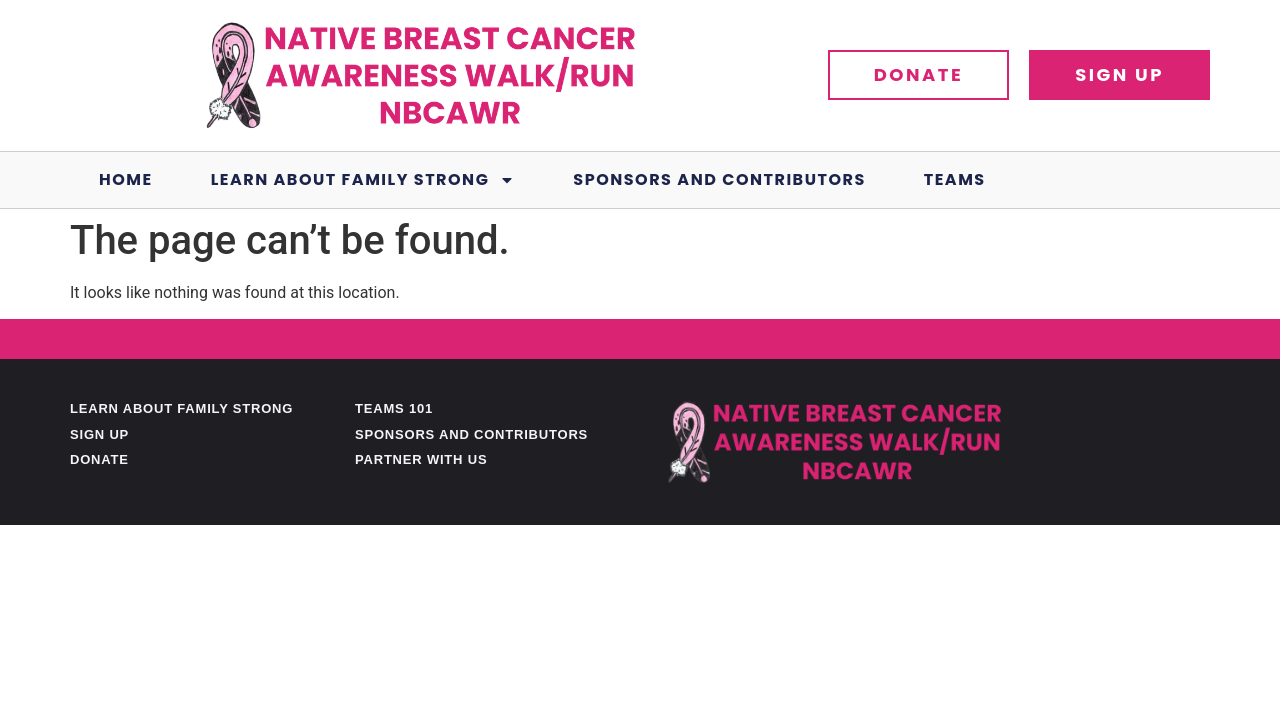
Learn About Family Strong (363, 180)
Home (126, 179)
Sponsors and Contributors (719, 179)
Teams (955, 179)
